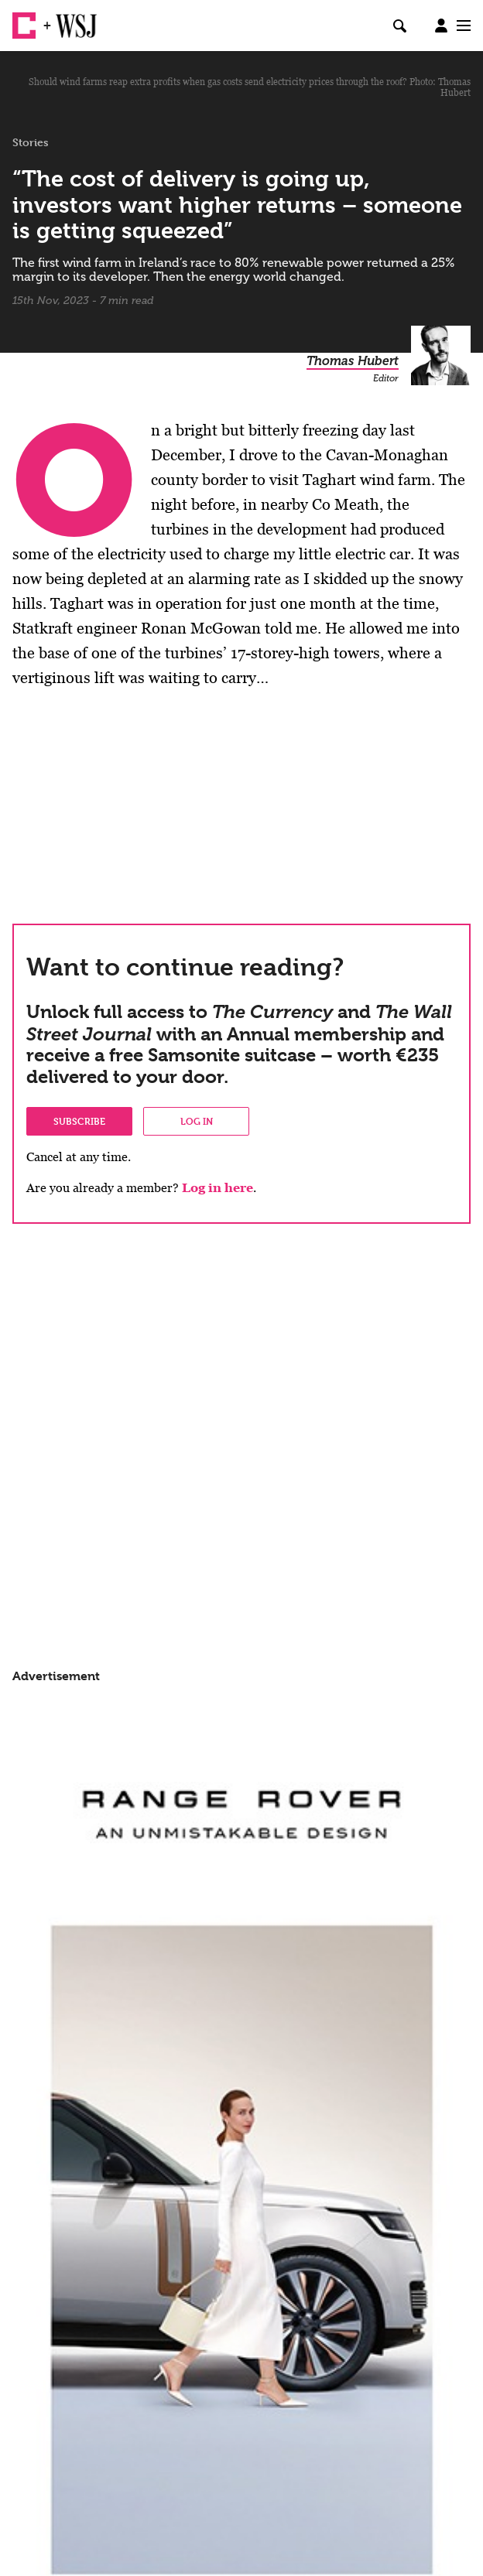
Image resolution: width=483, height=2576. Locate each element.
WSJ (68, 19)
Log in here (217, 1187)
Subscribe (79, 1121)
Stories (30, 142)
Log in (196, 1121)
